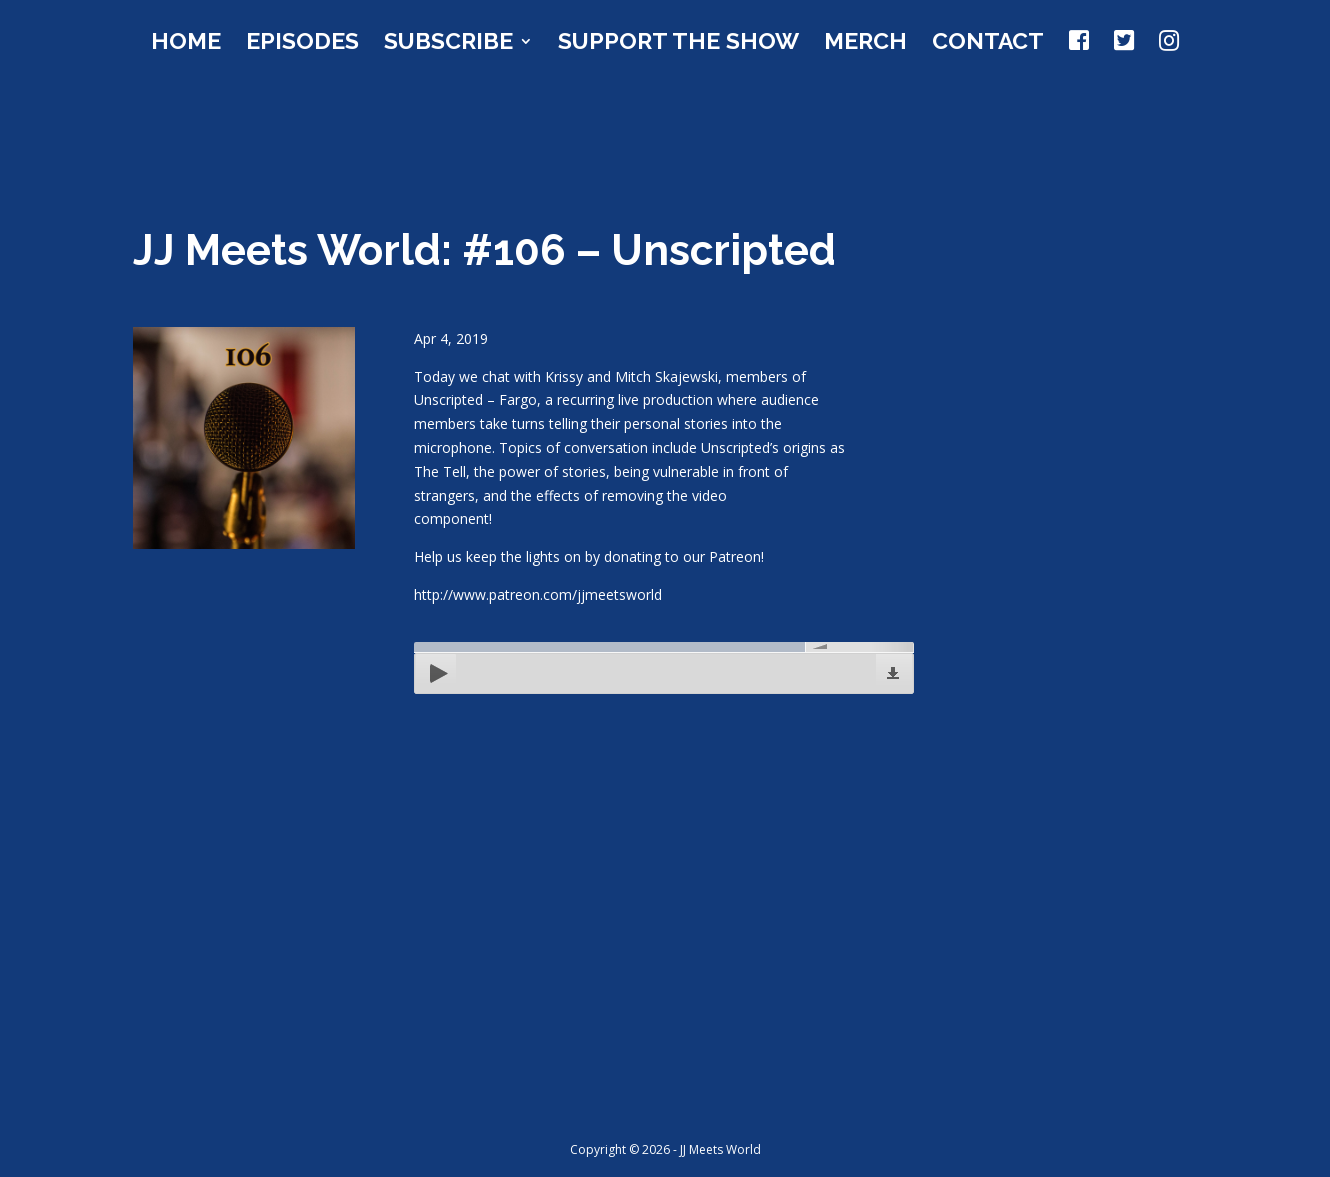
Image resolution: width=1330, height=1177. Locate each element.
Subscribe (448, 44)
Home (186, 44)
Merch (865, 44)
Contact (988, 44)
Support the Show (678, 44)
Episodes (302, 44)
